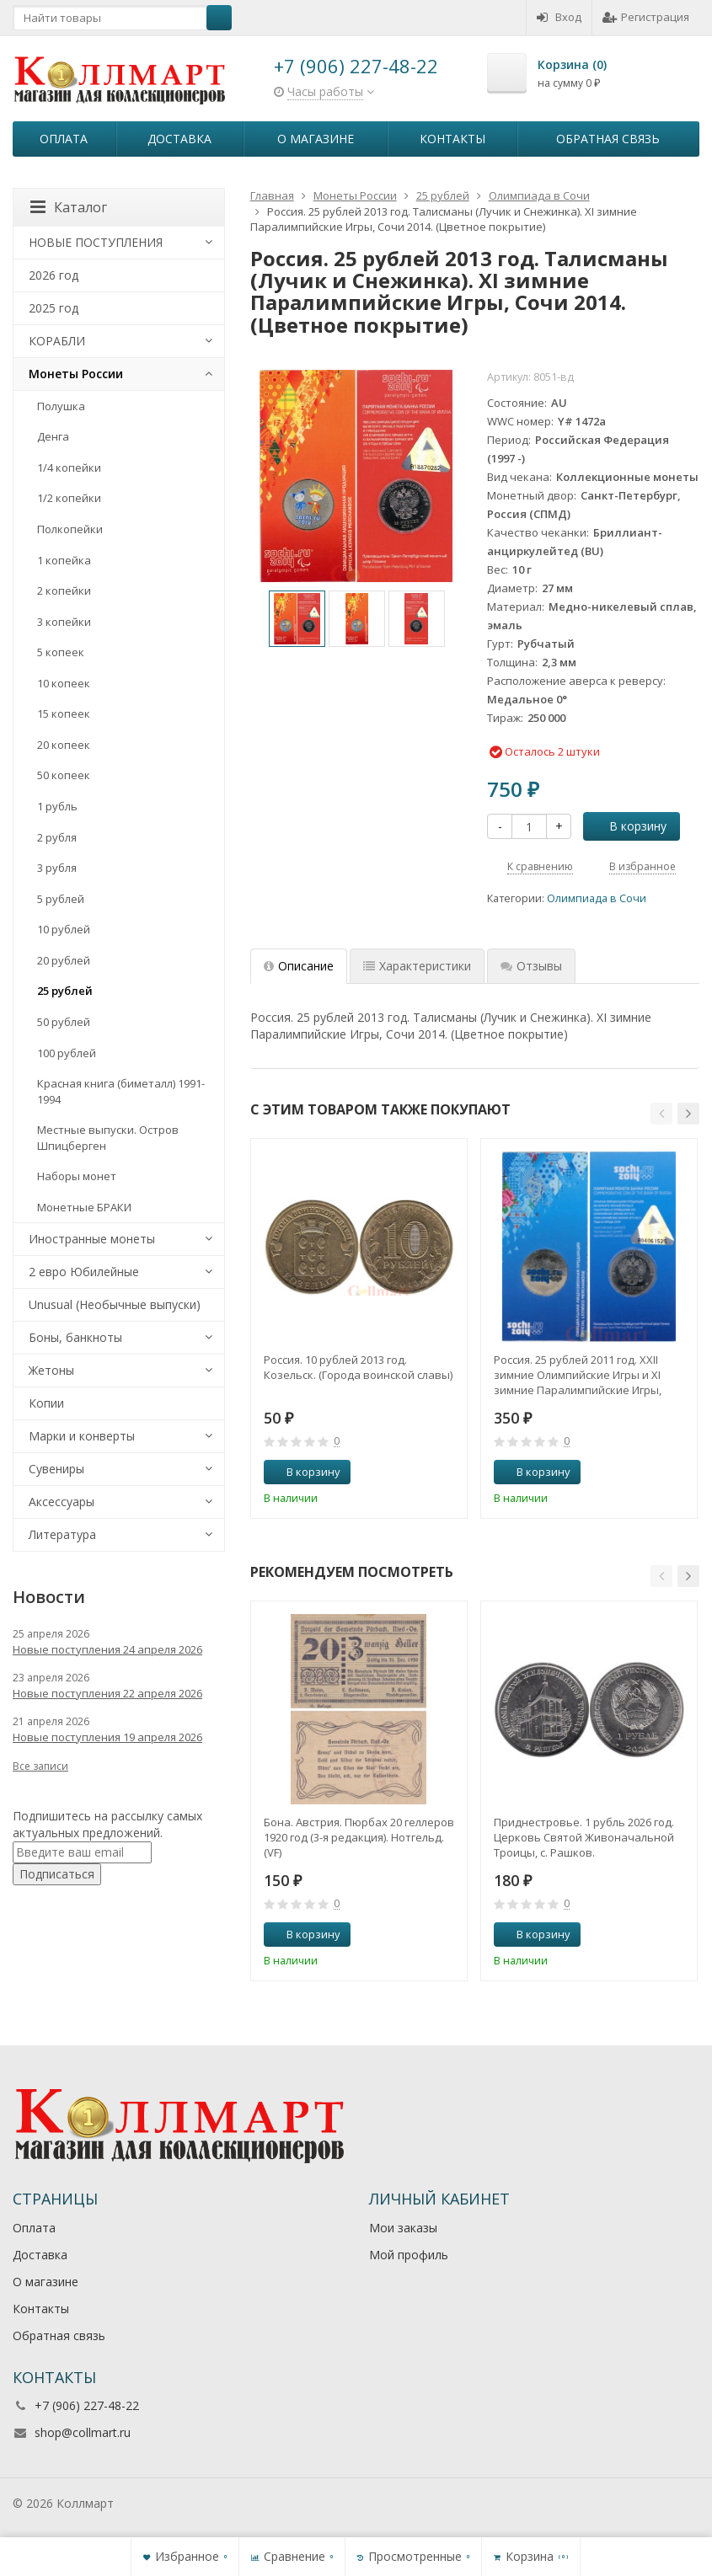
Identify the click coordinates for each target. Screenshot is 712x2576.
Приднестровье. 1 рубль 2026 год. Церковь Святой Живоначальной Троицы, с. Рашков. (584, 1837)
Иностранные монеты (92, 1239)
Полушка (61, 406)
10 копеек (63, 683)
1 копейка (64, 560)
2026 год (53, 275)
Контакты (452, 139)
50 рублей (63, 1021)
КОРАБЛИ (57, 341)
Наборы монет (76, 1176)
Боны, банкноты (75, 1337)
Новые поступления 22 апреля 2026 (107, 1693)
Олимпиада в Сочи (596, 898)
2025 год (53, 308)
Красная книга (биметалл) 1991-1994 (121, 1091)
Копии (46, 1403)
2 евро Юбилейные (84, 1272)
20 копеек (63, 744)
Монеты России (76, 374)
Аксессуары (61, 1502)
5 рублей (60, 898)
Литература (62, 1534)
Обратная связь (608, 139)
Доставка (179, 139)
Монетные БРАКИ (84, 1207)
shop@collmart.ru (83, 2432)
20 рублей (63, 960)
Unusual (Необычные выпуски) (115, 1304)
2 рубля (57, 837)
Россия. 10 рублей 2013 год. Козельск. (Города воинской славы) (358, 1367)
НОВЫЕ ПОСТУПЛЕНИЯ (96, 242)
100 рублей (66, 1053)
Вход (559, 16)
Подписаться (56, 1874)
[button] (661, 1114)
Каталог (68, 207)
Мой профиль (408, 2255)
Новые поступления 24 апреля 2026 (107, 1649)
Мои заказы (403, 2228)
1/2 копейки (69, 497)
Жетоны (51, 1370)
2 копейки (64, 590)
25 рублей (65, 990)
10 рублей (63, 929)
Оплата (64, 139)
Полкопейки (70, 529)
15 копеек (63, 713)
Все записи (40, 1766)
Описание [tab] (299, 966)
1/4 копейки (69, 467)
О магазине (315, 139)
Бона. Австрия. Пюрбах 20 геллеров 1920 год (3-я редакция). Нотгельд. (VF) (359, 1837)
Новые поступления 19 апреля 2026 (107, 1737)
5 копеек (60, 652)
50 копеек (63, 775)
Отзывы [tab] (531, 966)
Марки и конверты (82, 1436)
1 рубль (57, 806)
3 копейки (64, 621)
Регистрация (645, 16)
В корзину (628, 826)
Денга (53, 436)
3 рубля (57, 867)
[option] (297, 619)
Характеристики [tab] (417, 966)
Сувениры (56, 1469)
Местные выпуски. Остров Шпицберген (108, 1137)
